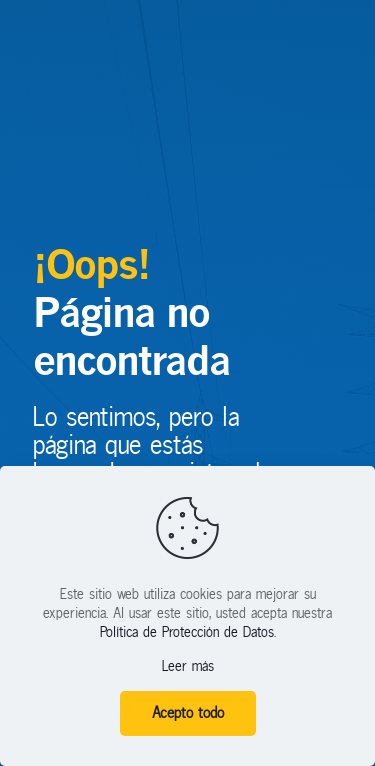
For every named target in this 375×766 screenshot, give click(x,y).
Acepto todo (188, 713)
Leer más (188, 666)
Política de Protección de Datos (187, 632)
